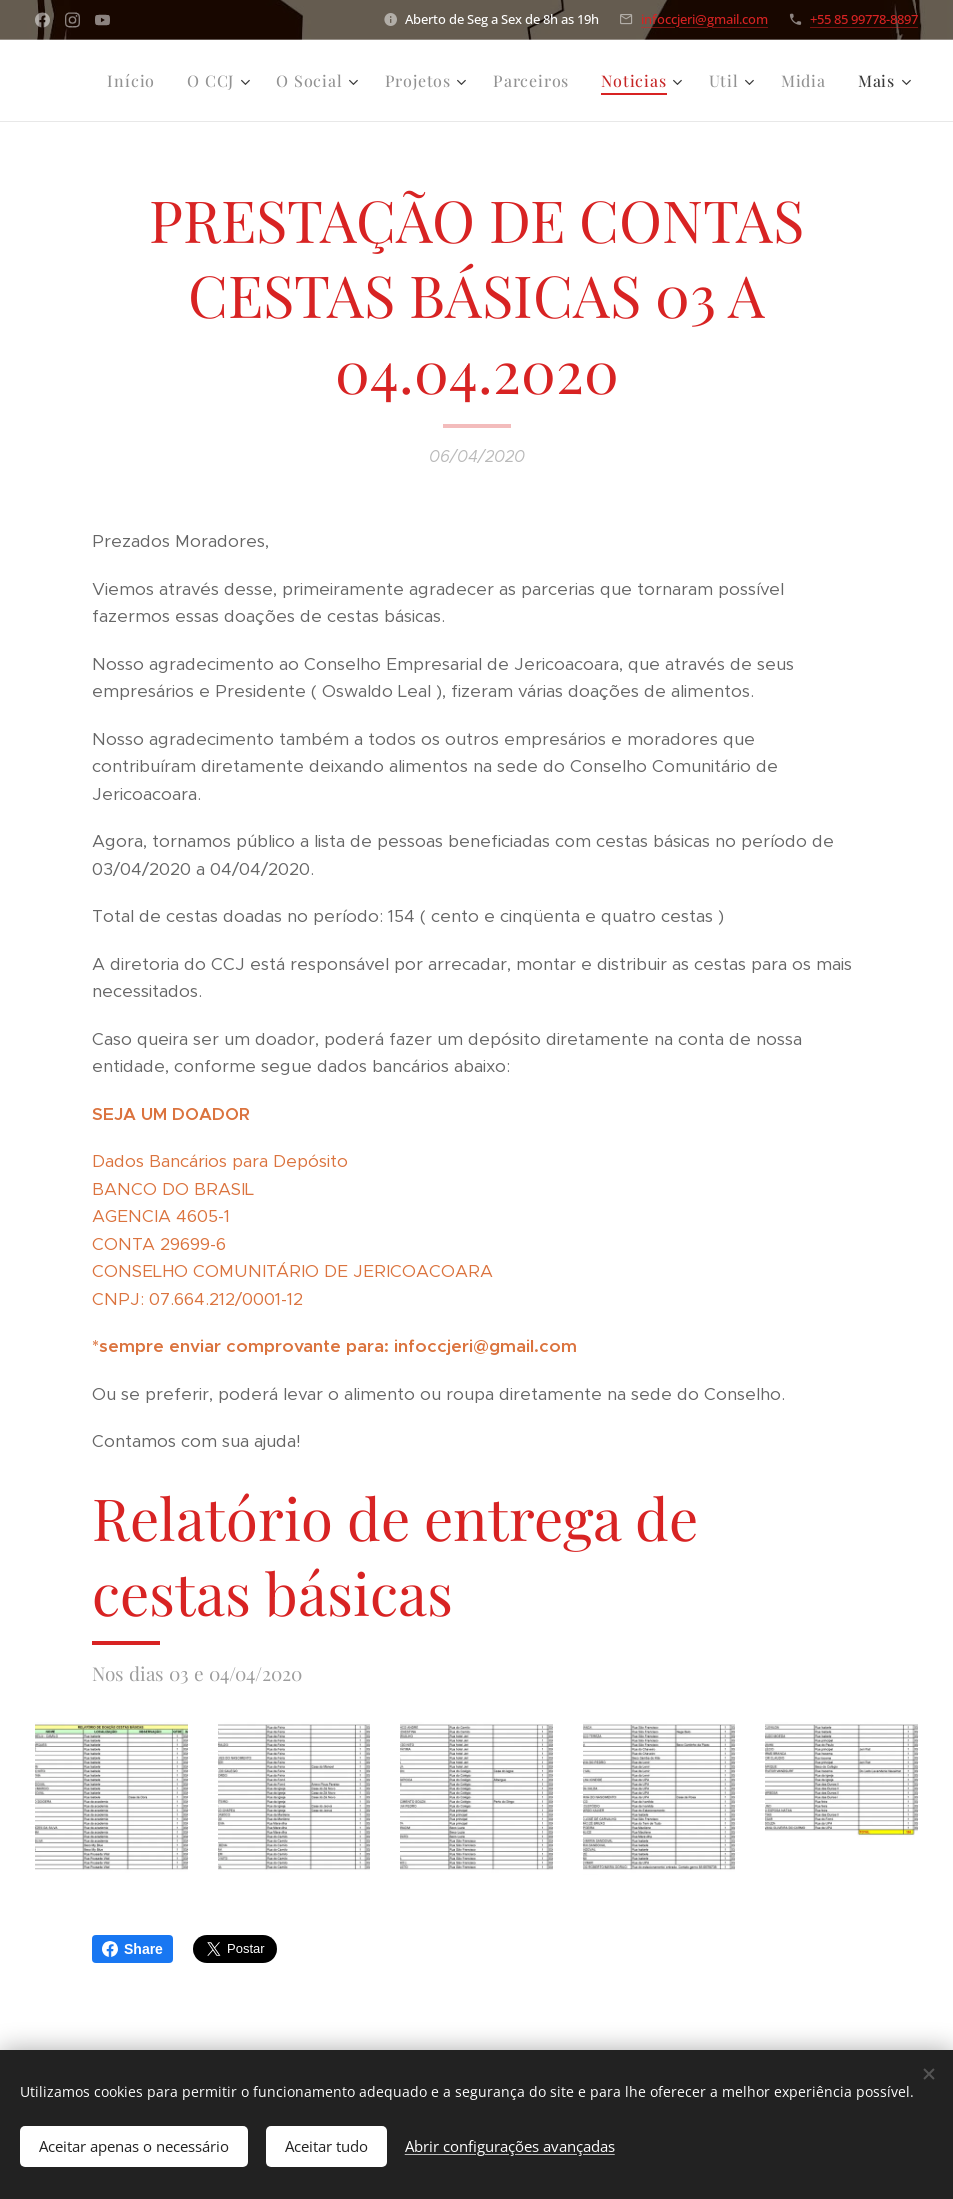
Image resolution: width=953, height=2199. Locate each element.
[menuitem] (136, 81)
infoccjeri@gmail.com (704, 19)
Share (132, 1949)
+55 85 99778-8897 (864, 19)
